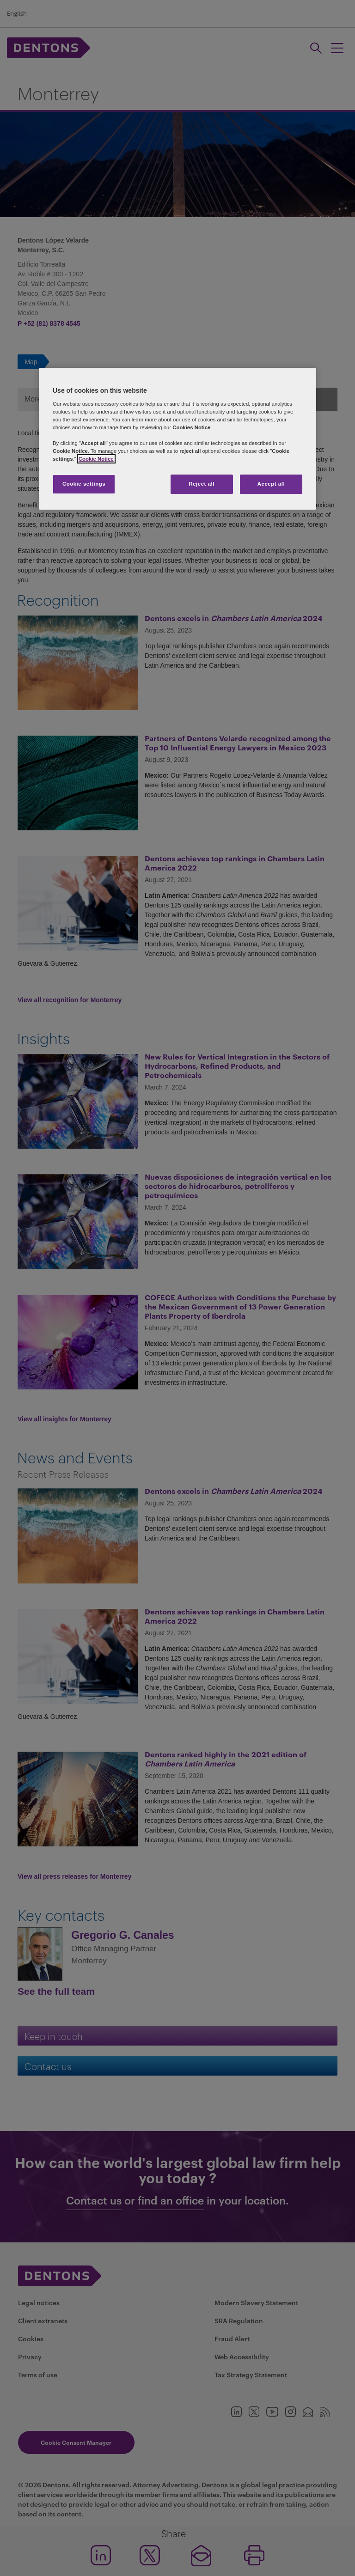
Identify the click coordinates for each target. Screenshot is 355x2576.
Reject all (201, 484)
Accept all (271, 484)
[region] (177, 439)
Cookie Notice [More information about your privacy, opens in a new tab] (96, 459)
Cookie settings (83, 484)
